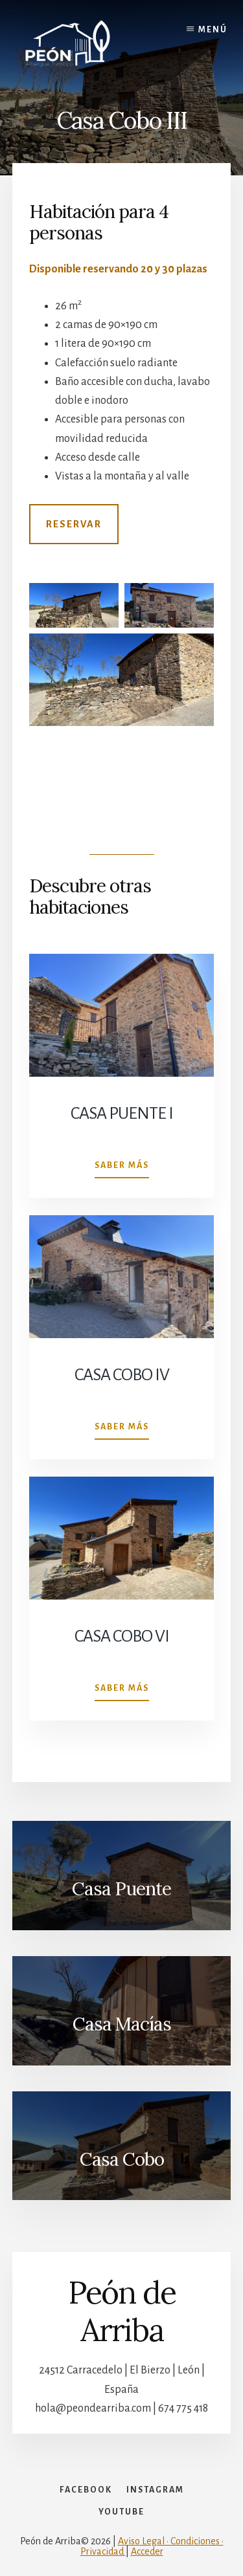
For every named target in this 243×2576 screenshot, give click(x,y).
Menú (212, 29)
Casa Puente (121, 1888)
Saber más (122, 1168)
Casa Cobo (122, 2159)
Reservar (74, 524)
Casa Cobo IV (122, 1375)
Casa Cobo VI (122, 1636)
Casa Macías (122, 2024)
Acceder (147, 2551)
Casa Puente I (122, 1114)
